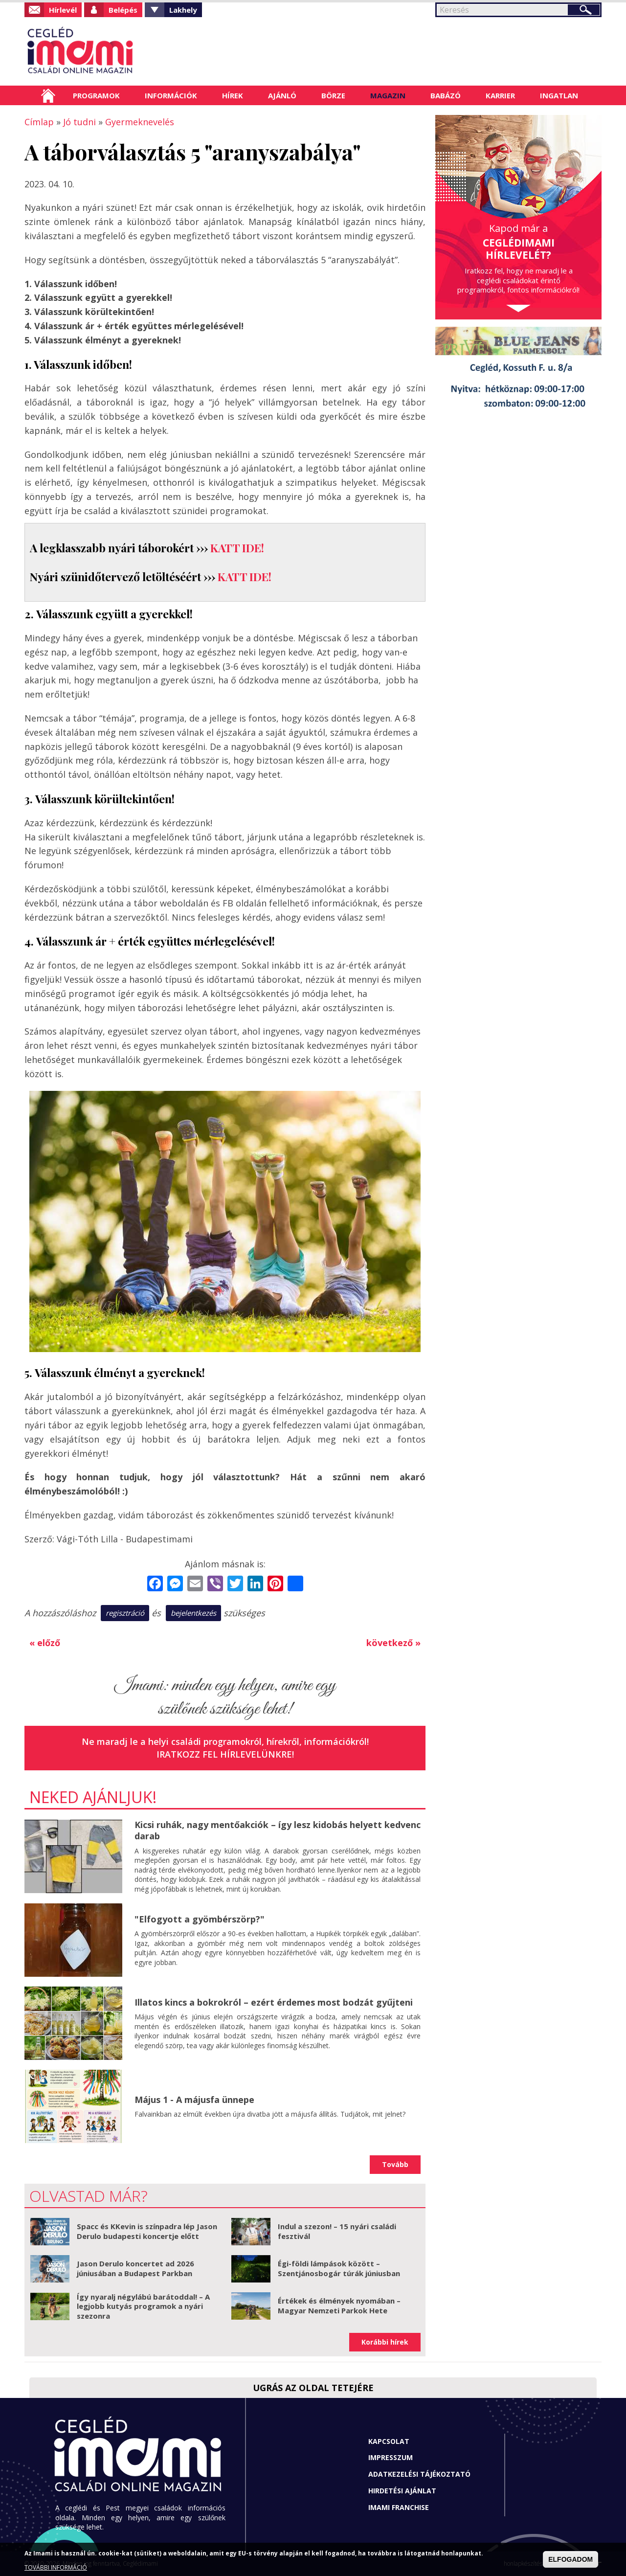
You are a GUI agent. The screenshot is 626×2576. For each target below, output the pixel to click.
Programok (96, 95)
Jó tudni (79, 122)
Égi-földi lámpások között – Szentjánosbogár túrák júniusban (339, 2268)
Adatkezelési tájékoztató (419, 2474)
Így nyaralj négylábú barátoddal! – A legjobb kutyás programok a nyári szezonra (143, 2306)
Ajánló (282, 95)
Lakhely (183, 10)
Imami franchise (398, 2507)
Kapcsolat (388, 2441)
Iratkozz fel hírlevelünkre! (225, 1754)
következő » (393, 1643)
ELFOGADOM (570, 2559)
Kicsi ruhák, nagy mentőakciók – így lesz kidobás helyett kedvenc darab (277, 1830)
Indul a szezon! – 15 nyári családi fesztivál (337, 2231)
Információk (171, 95)
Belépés (123, 10)
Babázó (445, 95)
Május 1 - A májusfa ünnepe (194, 2099)
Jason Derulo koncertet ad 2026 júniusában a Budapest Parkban (135, 2268)
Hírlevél (63, 10)
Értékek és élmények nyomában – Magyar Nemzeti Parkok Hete (339, 2305)
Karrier (500, 95)
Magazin (387, 95)
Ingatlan (559, 95)
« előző (44, 1643)
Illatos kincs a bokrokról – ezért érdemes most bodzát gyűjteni (273, 2002)
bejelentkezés (193, 1613)
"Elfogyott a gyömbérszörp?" (199, 1919)
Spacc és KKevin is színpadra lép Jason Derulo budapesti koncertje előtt (147, 2231)
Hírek (232, 95)
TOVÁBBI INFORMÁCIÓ (55, 2567)
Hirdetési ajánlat (402, 2490)
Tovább (395, 2164)
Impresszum (390, 2457)
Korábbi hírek (384, 2342)
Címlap (48, 95)
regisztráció (125, 1613)
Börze (333, 95)
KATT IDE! (237, 547)
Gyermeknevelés (139, 122)
